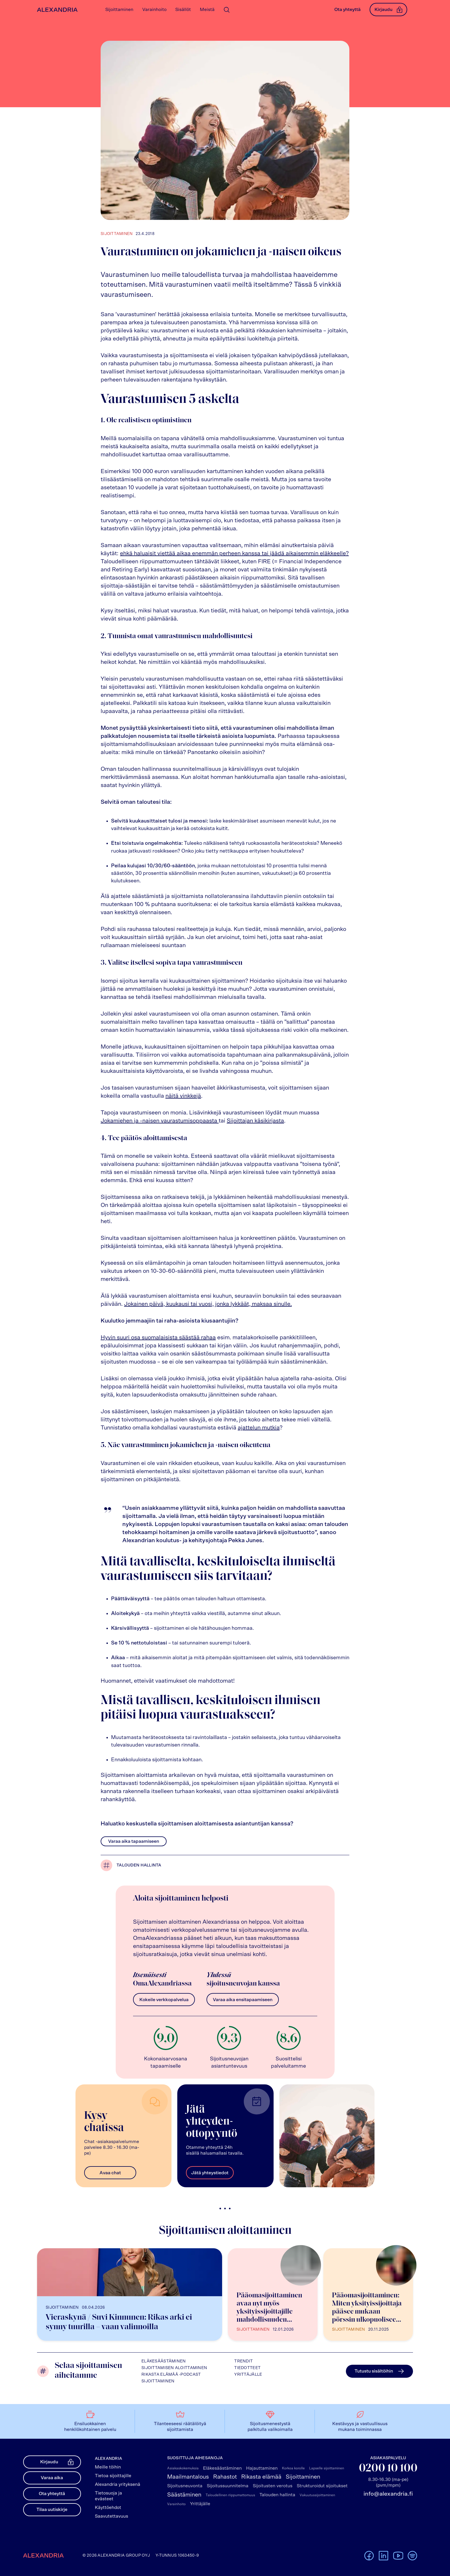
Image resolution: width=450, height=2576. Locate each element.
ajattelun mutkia (259, 1428)
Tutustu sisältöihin (380, 2371)
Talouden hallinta (139, 1865)
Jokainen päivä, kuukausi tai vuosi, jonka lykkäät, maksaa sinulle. (208, 1304)
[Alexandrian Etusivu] (56, 10)
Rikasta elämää (261, 2477)
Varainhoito (176, 2504)
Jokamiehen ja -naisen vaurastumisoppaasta (160, 1121)
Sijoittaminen (158, 2381)
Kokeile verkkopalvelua (164, 1999)
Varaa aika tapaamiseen (133, 1841)
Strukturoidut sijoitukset (322, 2486)
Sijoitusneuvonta (184, 2486)
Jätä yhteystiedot (209, 2173)
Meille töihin (108, 2467)
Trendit (243, 2361)
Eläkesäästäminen (163, 2361)
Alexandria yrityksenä (117, 2484)
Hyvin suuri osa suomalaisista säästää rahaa (158, 1337)
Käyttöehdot (108, 2507)
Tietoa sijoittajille (113, 2475)
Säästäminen (184, 2495)
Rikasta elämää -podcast (171, 2375)
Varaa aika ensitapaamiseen (242, 1999)
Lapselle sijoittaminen (326, 2468)
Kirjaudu (388, 9)
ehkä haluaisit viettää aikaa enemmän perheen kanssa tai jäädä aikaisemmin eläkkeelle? (234, 553)
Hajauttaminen (262, 2468)
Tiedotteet (247, 2368)
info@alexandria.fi (388, 2494)
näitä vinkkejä (183, 1096)
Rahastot (225, 2477)
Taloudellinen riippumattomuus (230, 2495)
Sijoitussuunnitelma (227, 2486)
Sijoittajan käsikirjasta (255, 1121)
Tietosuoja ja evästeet (108, 2496)
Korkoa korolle (293, 2468)
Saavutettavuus (111, 2516)
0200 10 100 (388, 2468)
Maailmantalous (188, 2477)
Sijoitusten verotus (272, 2486)
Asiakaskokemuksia (183, 2468)
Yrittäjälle (248, 2375)
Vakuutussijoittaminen (317, 2495)
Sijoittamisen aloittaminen (174, 2368)
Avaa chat (110, 2173)
